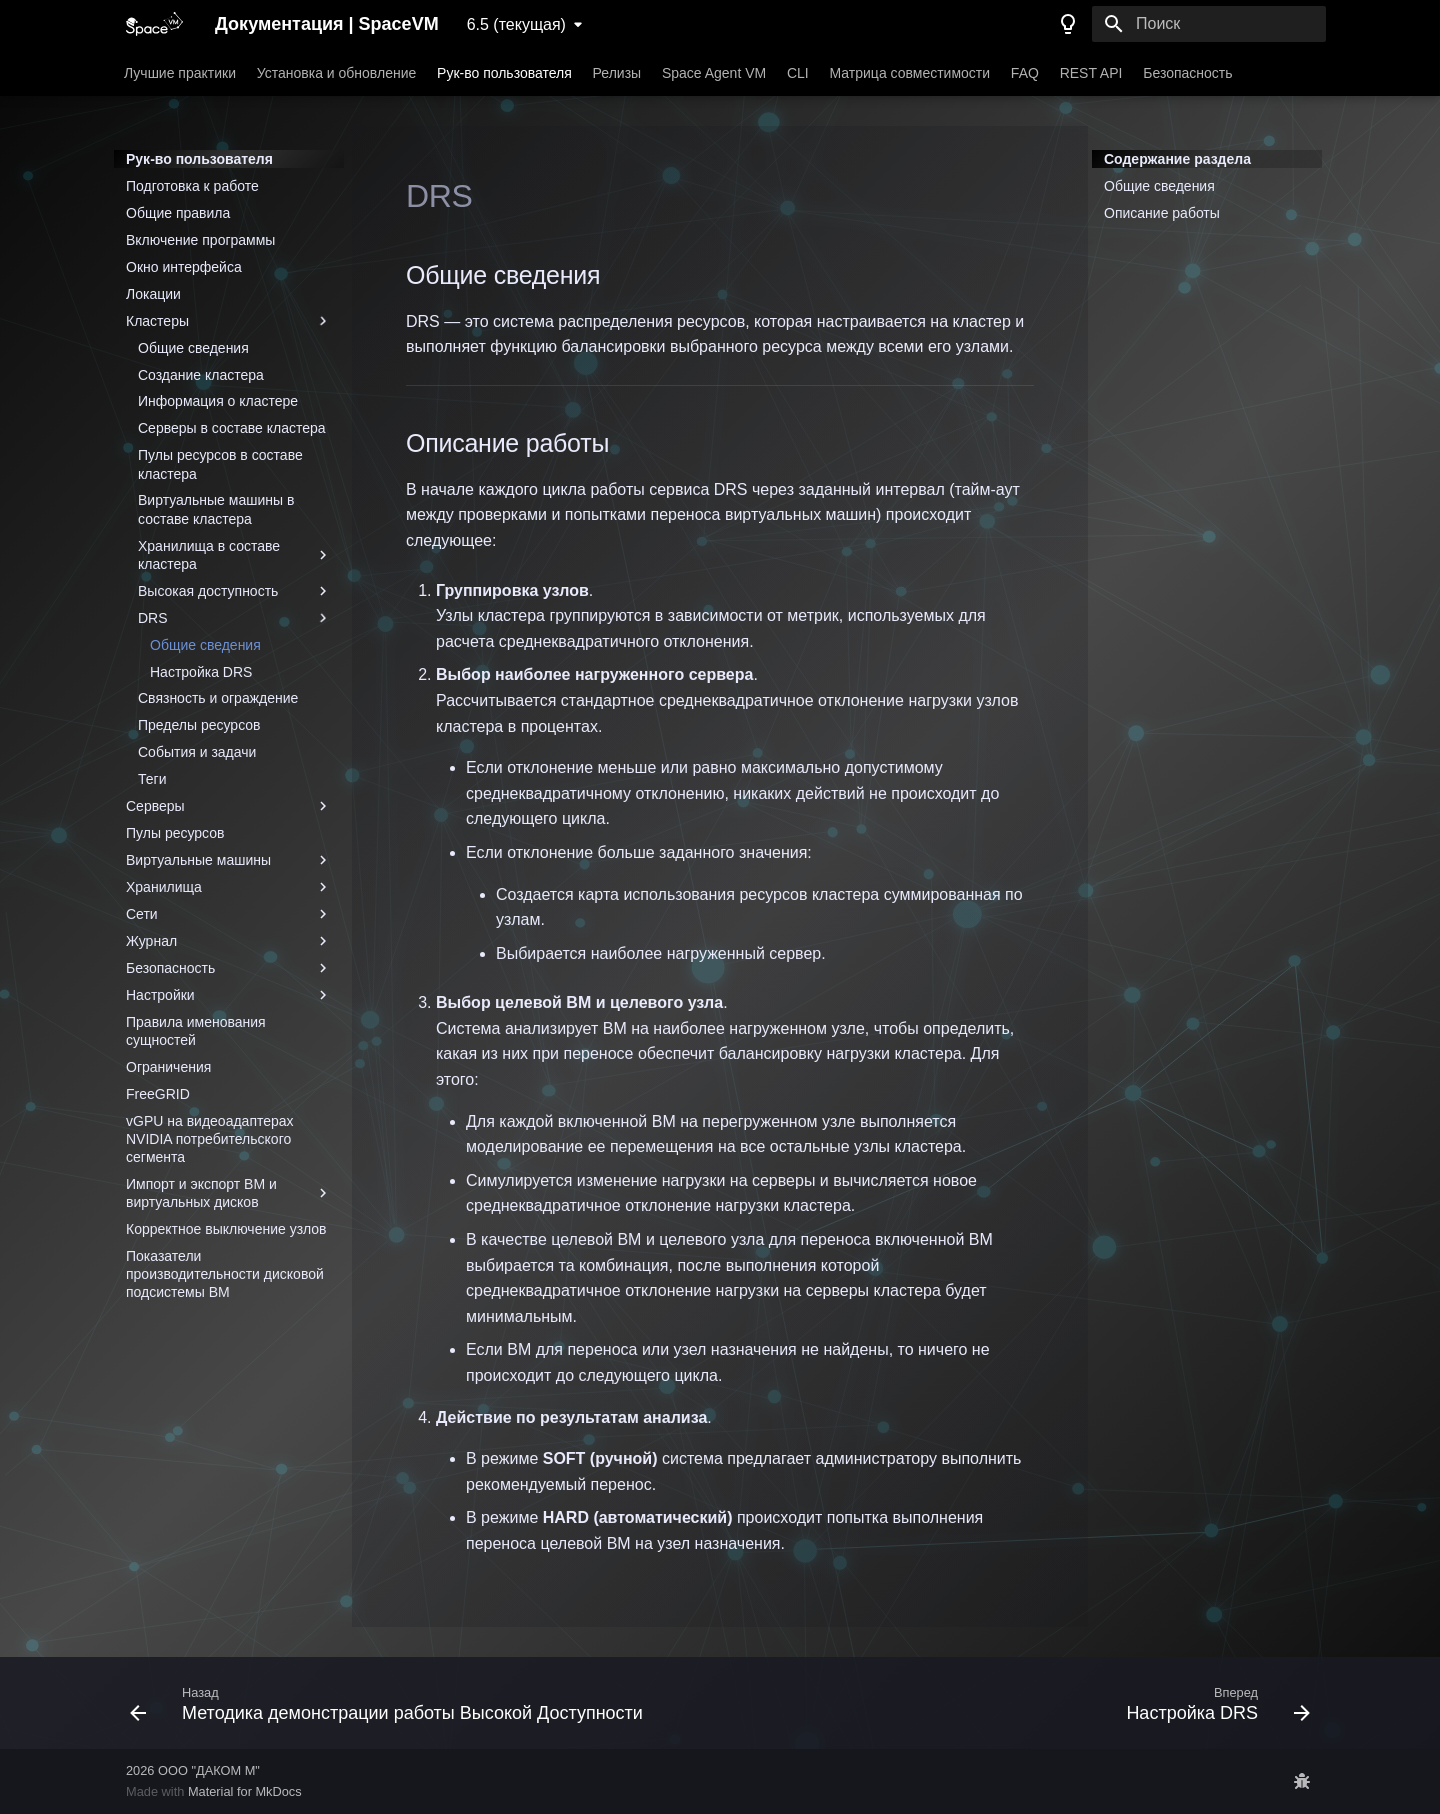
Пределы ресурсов (199, 725)
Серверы (229, 806)
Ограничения (168, 1067)
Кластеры (229, 321)
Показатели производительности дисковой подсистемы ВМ (225, 1274)
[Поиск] (1209, 24)
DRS (235, 618)
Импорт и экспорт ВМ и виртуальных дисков (229, 1193)
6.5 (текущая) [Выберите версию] (516, 24)
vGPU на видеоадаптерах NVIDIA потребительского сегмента (210, 1139)
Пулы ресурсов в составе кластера (220, 464)
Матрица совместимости (910, 73)
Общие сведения (193, 348)
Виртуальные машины (229, 860)
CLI (798, 73)
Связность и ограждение (218, 698)
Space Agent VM (714, 73)
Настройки (229, 995)
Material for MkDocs (245, 1791)
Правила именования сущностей (196, 1031)
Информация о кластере (218, 401)
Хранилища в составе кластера (235, 555)
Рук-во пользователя (504, 73)
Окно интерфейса (184, 267)
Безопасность (1187, 73)
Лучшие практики (180, 73)
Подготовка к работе (192, 186)
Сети (229, 914)
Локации (153, 294)
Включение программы (200, 240)
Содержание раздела (1177, 159)
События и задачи (197, 752)
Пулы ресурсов (175, 833)
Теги (152, 779)
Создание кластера (201, 375)
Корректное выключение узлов (226, 1229)
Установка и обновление (337, 73)
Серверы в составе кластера (232, 428)
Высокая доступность (235, 591)
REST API (1091, 73)
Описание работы (1162, 213)
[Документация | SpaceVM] (154, 24)
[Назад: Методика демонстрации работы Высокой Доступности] (390, 1703)
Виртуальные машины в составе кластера (216, 509)
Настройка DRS (201, 672)
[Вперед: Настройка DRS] (1214, 1703)
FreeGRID (158, 1094)
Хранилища (229, 887)
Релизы (617, 73)
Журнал (229, 941)
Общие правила (178, 213)
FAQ (1025, 73)
